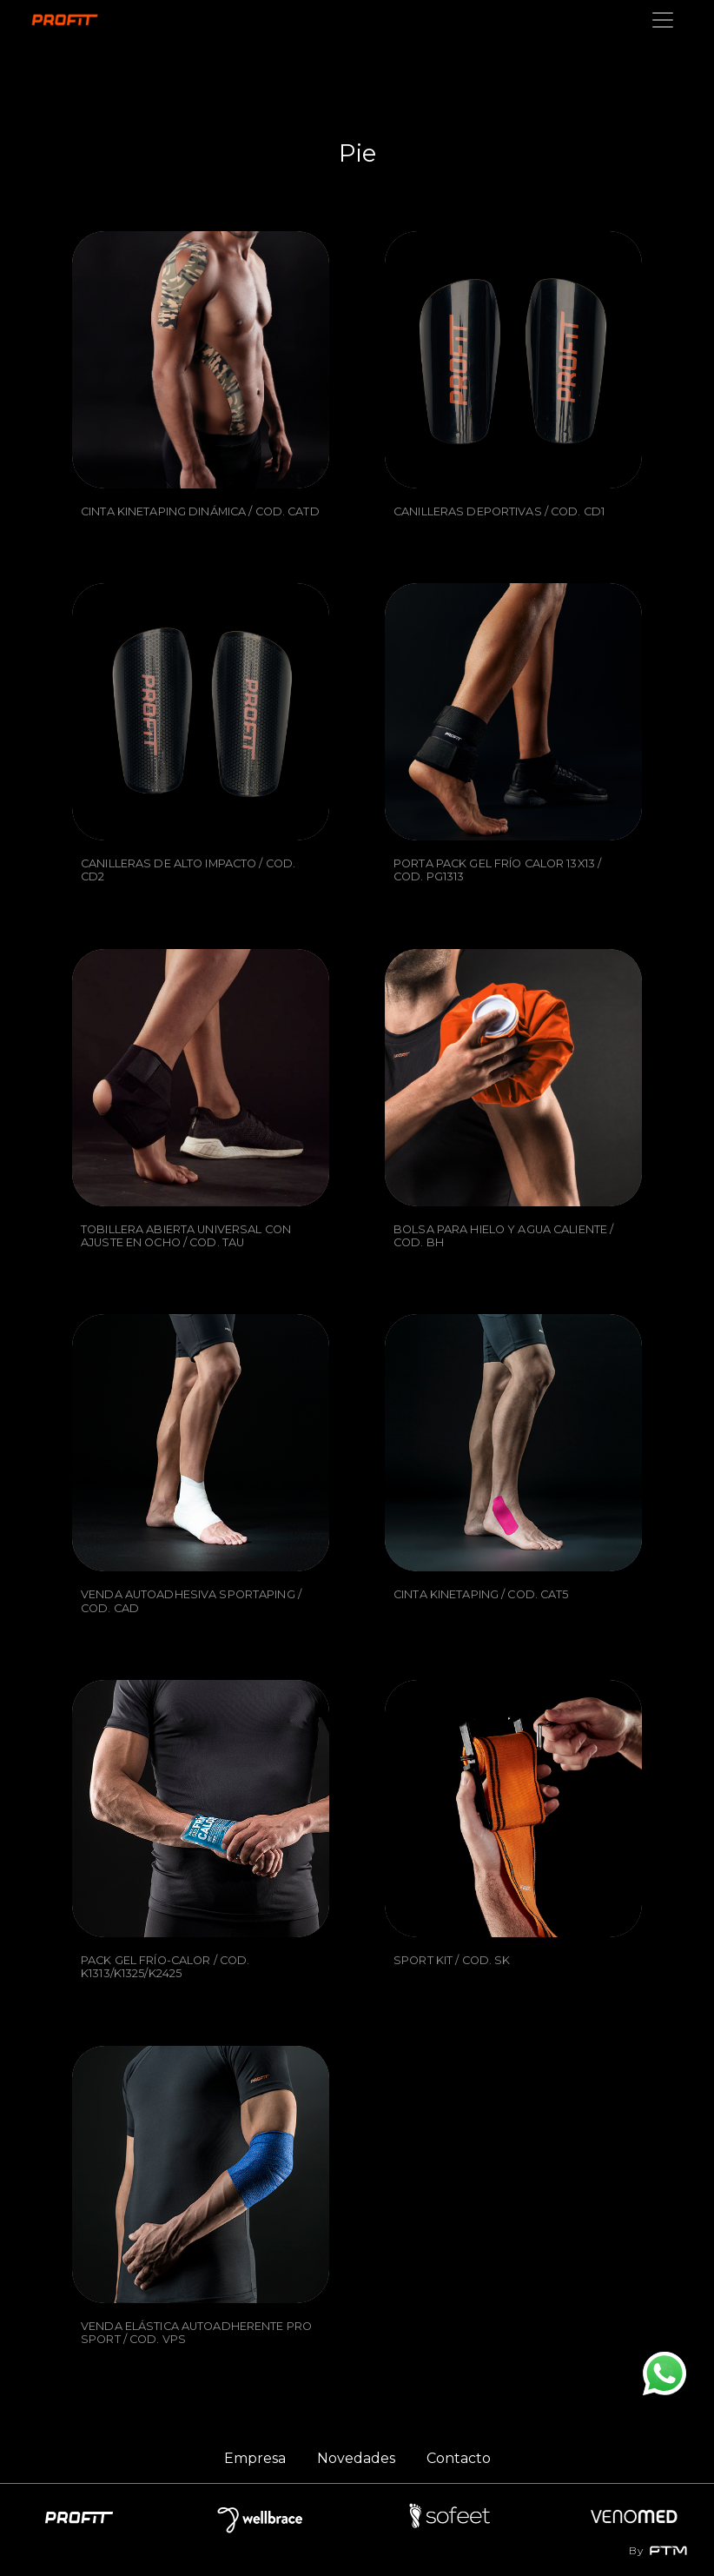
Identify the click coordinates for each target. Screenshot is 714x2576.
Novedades (356, 2458)
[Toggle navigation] (662, 20)
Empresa (255, 2458)
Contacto (458, 2458)
